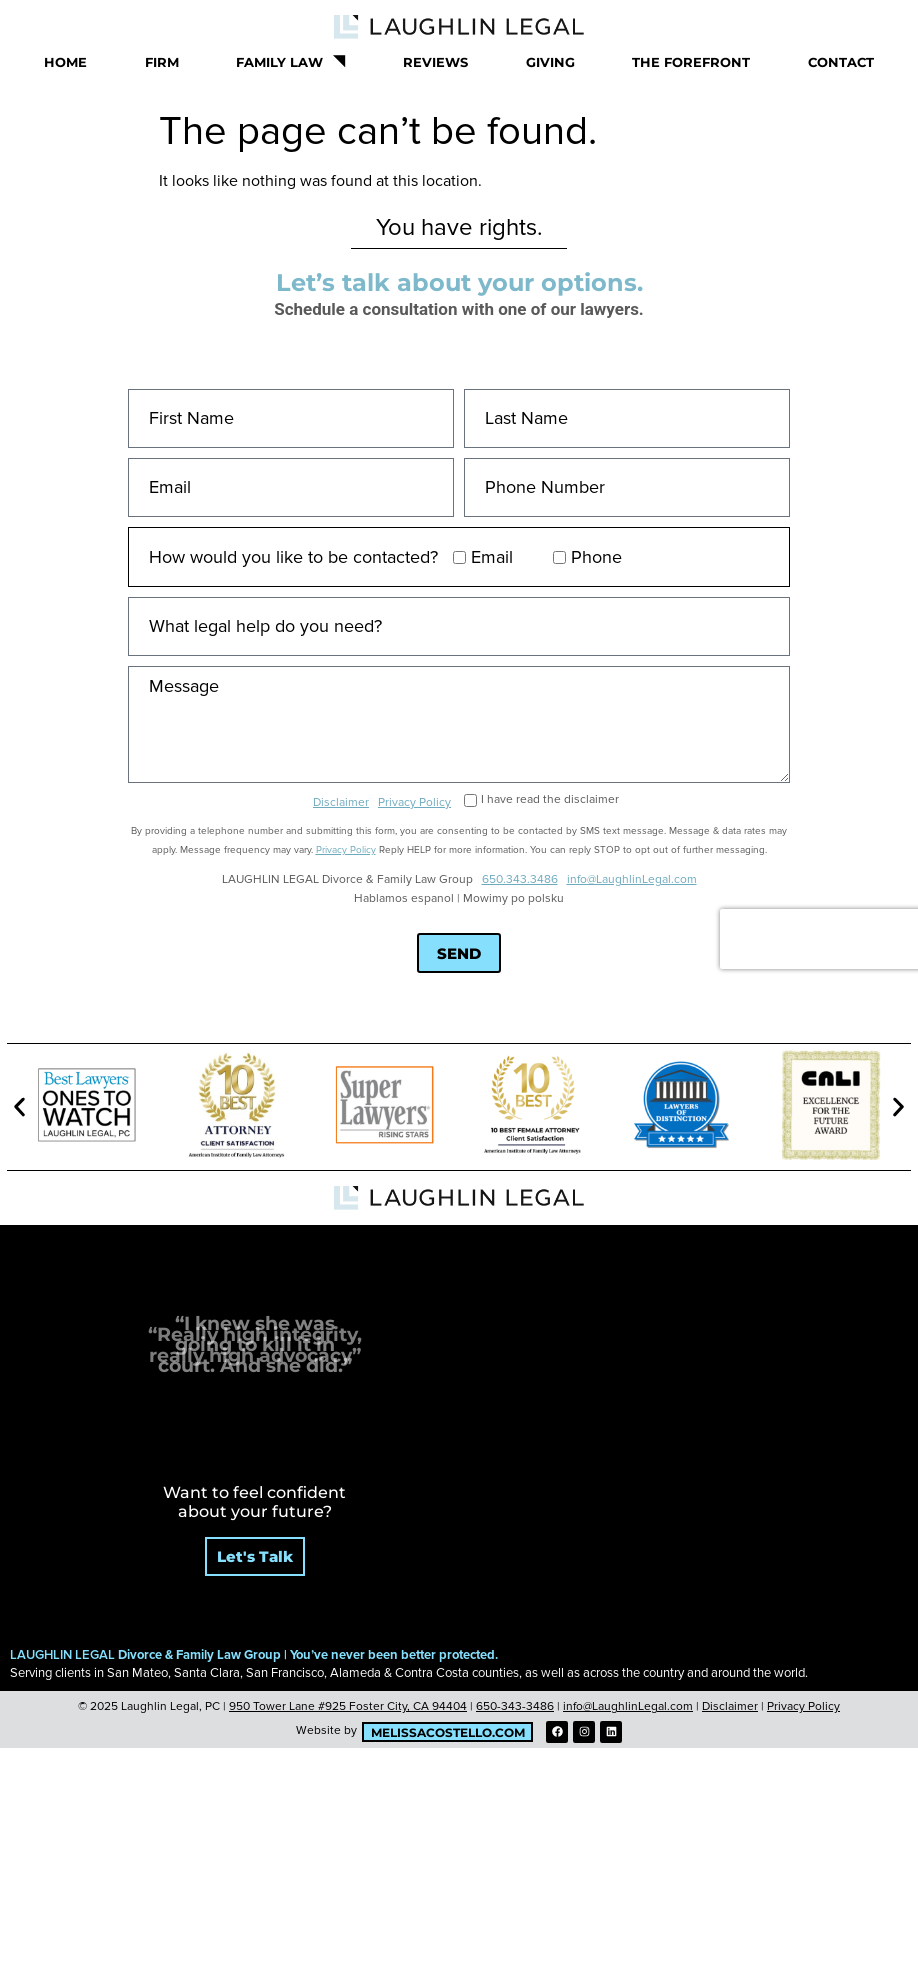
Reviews (435, 62)
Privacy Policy (414, 802)
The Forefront (691, 62)
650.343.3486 (520, 879)
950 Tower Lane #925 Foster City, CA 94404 (348, 1706)
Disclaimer (341, 802)
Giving (550, 62)
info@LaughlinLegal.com (632, 879)
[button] (19, 1107)
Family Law (290, 61)
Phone (596, 557)
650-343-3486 (515, 1706)
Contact (841, 62)
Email (492, 557)
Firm (162, 62)
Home (65, 62)
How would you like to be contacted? (293, 557)
